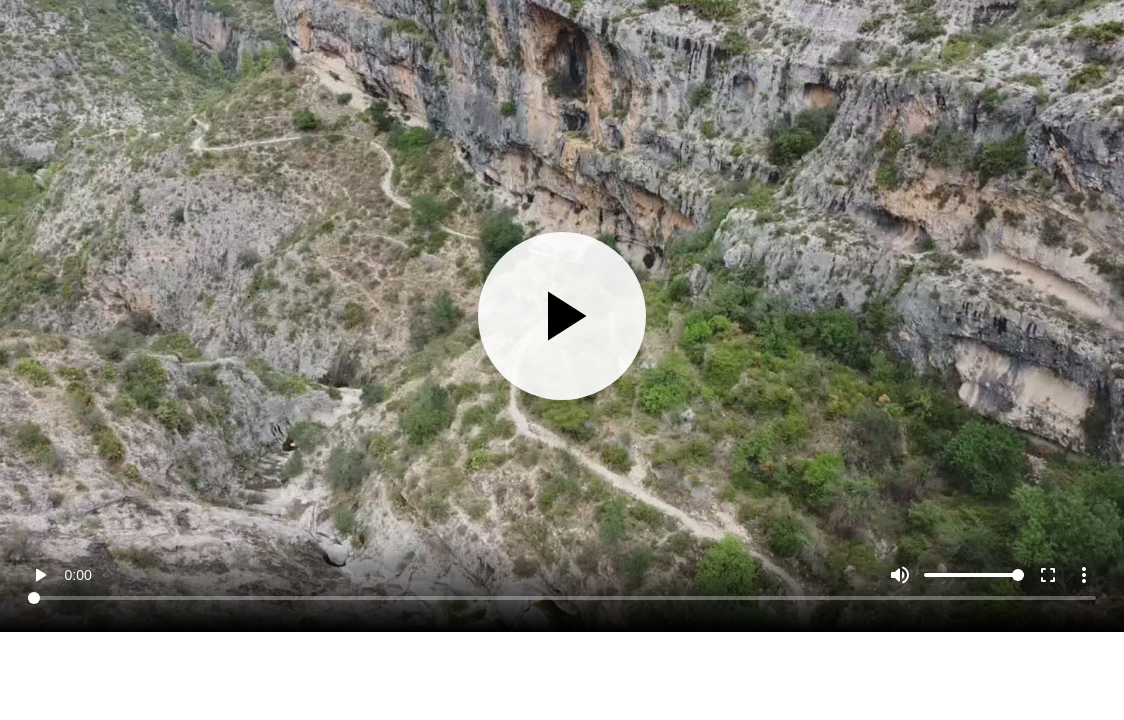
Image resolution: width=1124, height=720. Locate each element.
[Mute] (900, 575)
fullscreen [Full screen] (1048, 575)
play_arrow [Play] (40, 575)
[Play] (562, 316)
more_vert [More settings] (1084, 575)
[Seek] (561, 598)
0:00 (77, 575)
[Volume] (974, 575)
